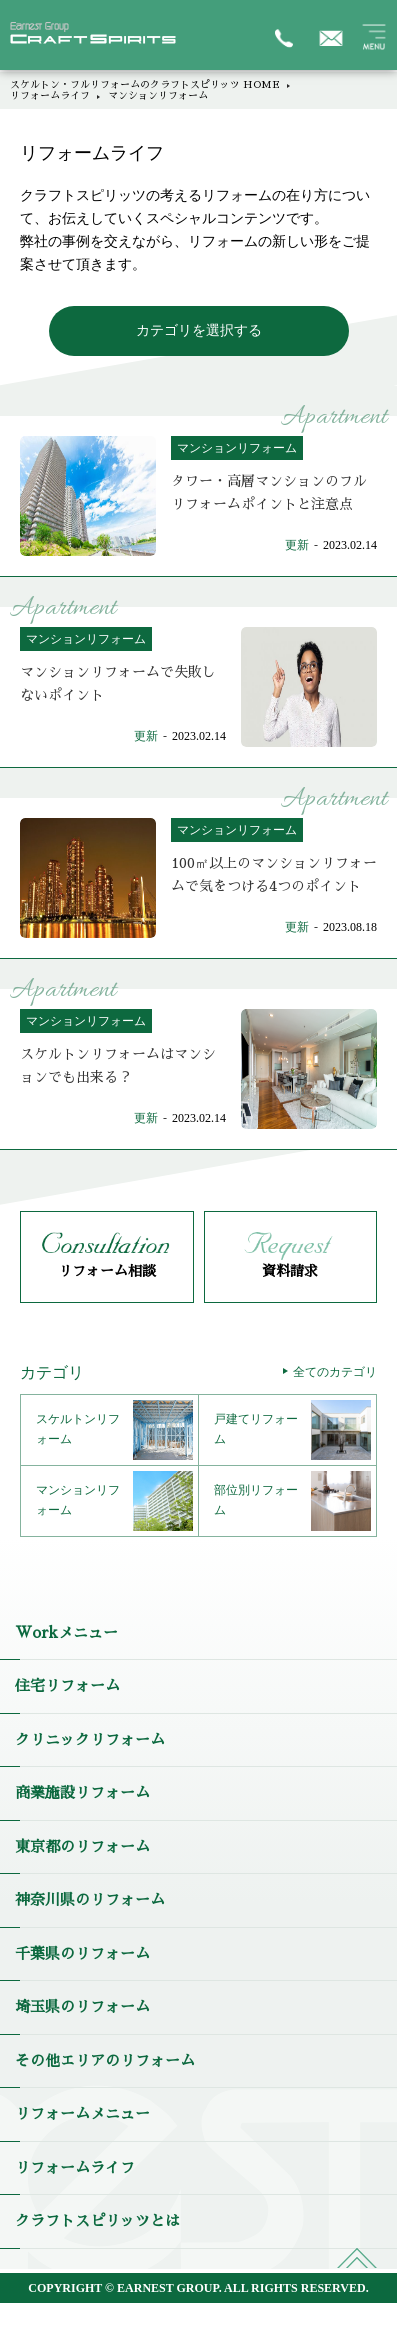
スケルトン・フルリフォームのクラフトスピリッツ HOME (145, 85)
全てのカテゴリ (335, 1372)
